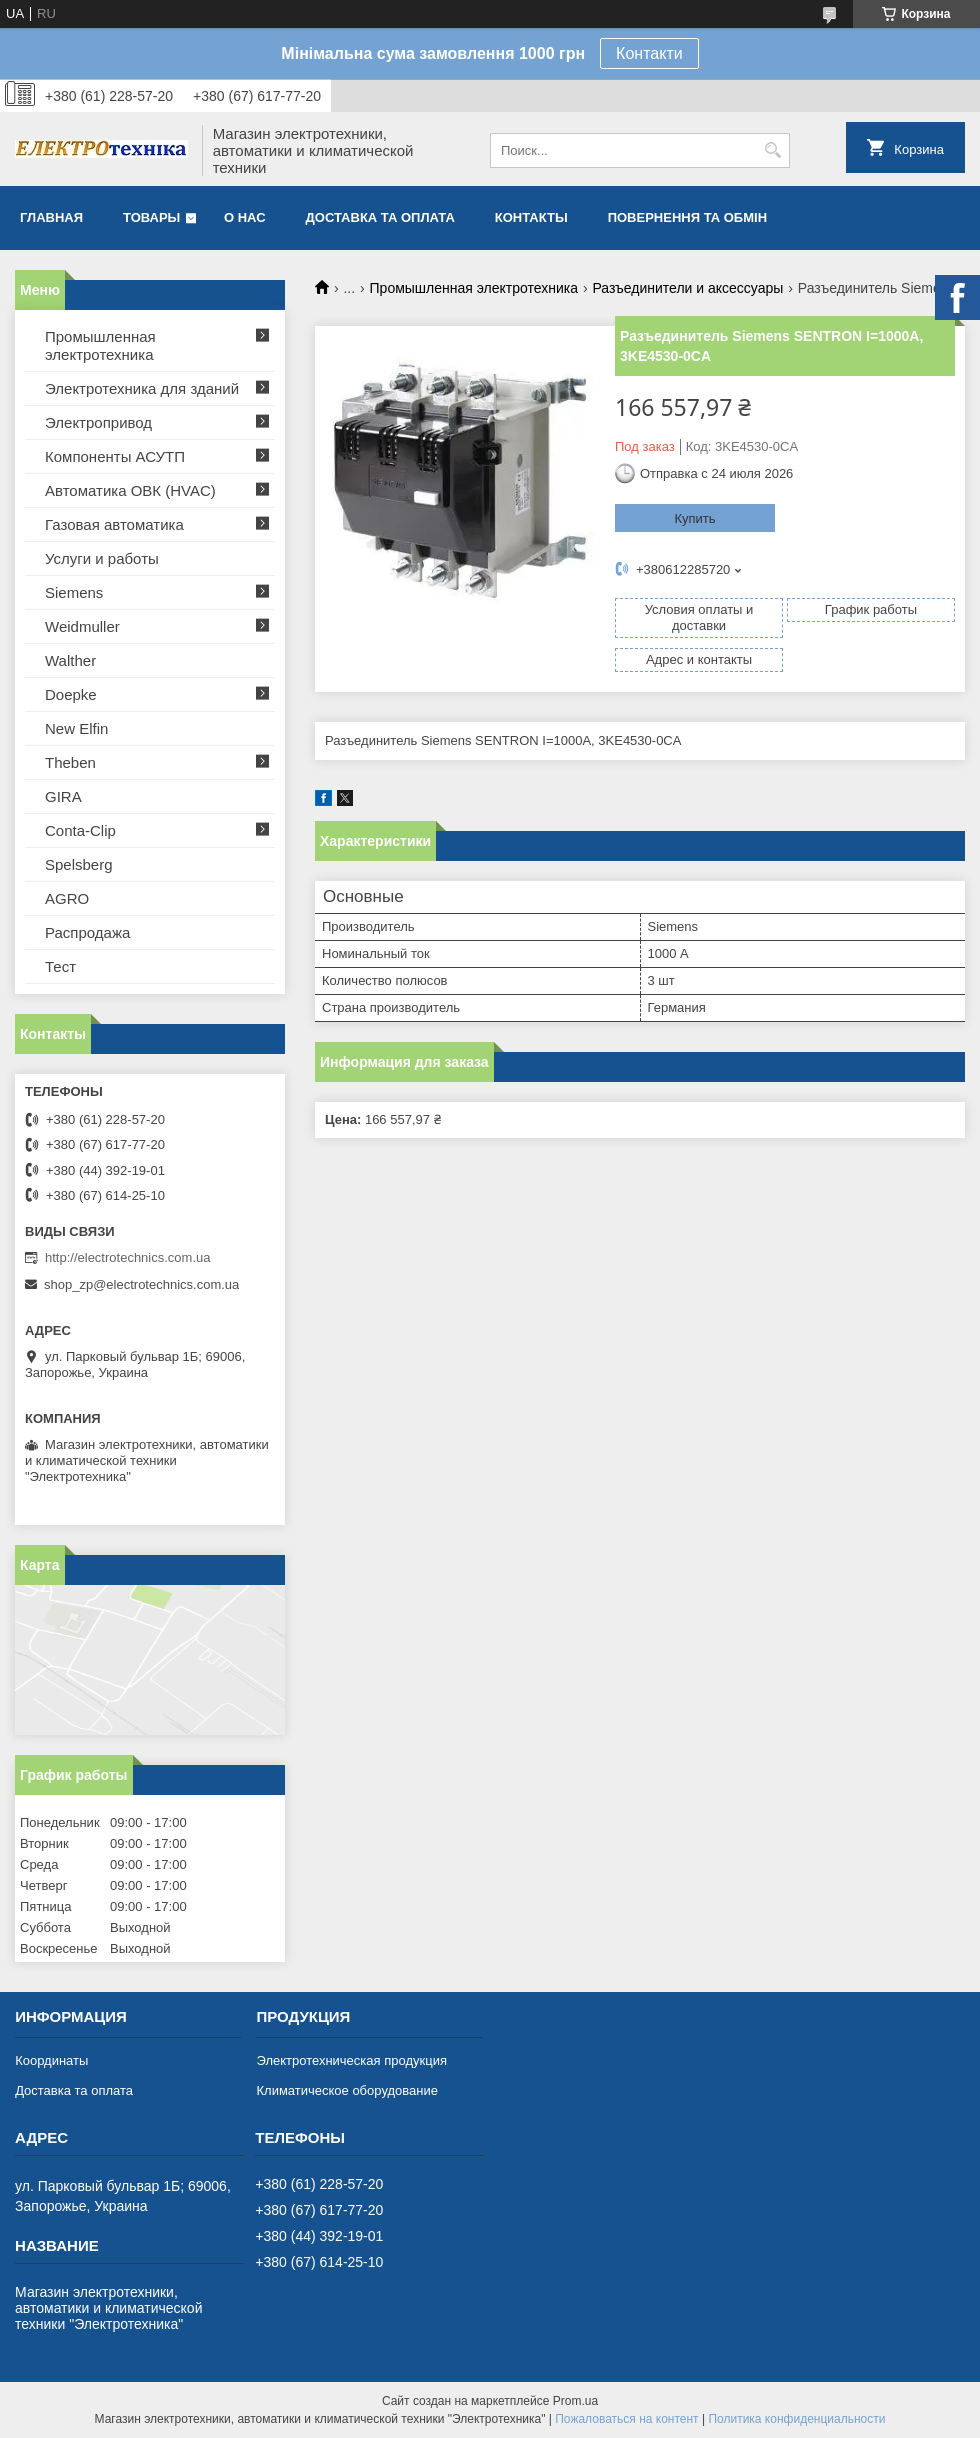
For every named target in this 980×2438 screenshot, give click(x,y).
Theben (70, 762)
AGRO (67, 898)
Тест (60, 966)
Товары (151, 217)
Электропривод (98, 422)
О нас (245, 217)
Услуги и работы (102, 558)
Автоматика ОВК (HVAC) (130, 490)
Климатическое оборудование (346, 2090)
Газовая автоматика (114, 524)
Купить (694, 518)
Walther (70, 660)
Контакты (531, 217)
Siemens (74, 592)
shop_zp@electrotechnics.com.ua (141, 1284)
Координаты (51, 2060)
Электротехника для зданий (142, 388)
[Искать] (772, 150)
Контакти (649, 53)
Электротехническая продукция (351, 2060)
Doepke (71, 694)
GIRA (63, 796)
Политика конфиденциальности (796, 2419)
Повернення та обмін (687, 217)
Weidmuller (82, 626)
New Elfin (76, 728)
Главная (51, 217)
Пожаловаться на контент (626, 2419)
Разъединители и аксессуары (687, 288)
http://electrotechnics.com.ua (127, 1257)
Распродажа (87, 932)
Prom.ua (575, 2401)
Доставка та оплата (380, 217)
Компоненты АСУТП (115, 456)
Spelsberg (79, 864)
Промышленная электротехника (474, 288)
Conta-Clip (80, 830)
